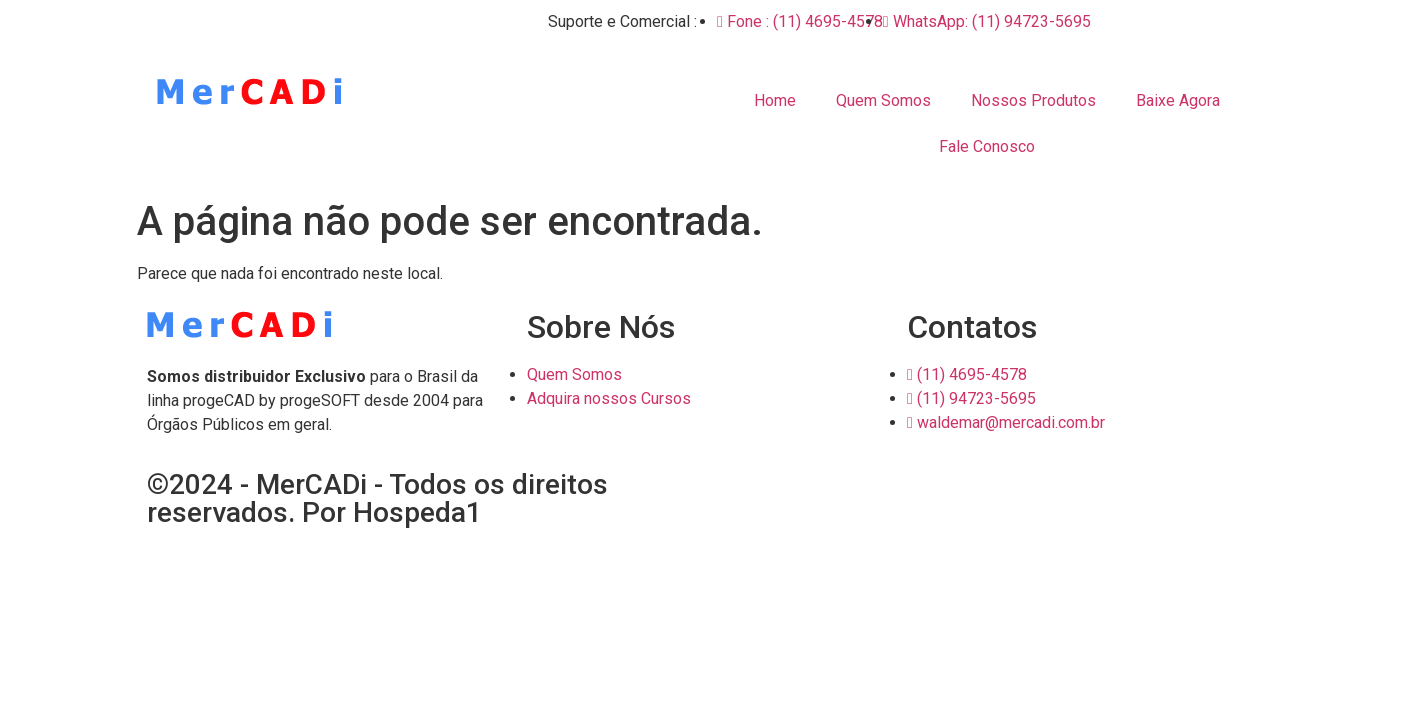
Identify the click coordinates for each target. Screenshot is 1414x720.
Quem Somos (883, 100)
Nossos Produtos (1033, 100)
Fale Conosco (987, 146)
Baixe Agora (1178, 100)
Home (775, 100)
